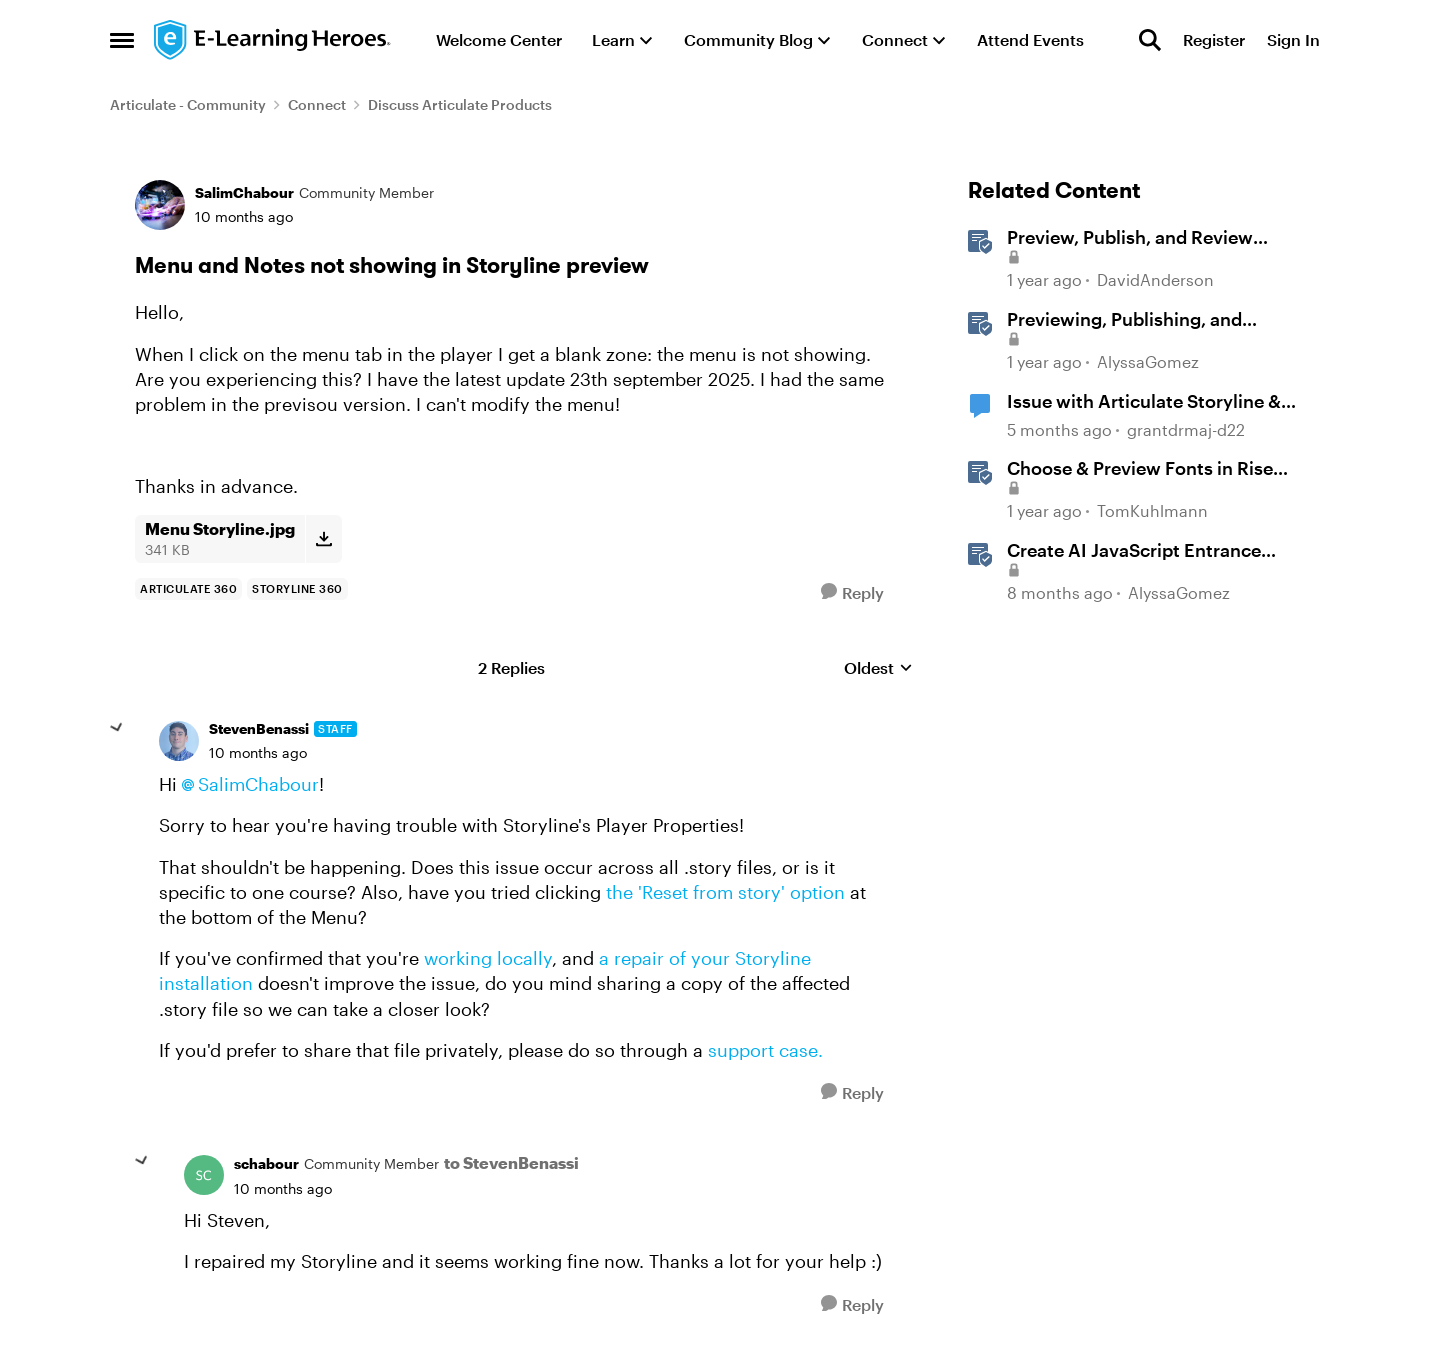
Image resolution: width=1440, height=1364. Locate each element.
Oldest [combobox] (878, 668)
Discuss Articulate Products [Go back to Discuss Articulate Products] (460, 104)
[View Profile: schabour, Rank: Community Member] (204, 1175)
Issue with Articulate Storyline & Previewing (1144, 402)
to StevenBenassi (511, 1162)
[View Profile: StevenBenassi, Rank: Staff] (179, 741)
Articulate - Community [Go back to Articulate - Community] (188, 104)
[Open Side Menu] (122, 40)
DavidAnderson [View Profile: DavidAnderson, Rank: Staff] (1155, 280)
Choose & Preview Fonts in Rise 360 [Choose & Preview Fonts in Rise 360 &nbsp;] (1140, 469)
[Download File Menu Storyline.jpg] (323, 539)
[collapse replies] (117, 728)
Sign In (1293, 39)
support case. (765, 1050)
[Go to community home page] (273, 40)
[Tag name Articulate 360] (188, 589)
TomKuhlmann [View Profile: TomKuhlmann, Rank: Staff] (1152, 510)
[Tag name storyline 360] (297, 589)
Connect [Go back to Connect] (317, 104)
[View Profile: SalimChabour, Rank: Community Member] (160, 205)
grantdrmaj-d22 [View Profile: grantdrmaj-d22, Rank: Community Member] (1186, 429)
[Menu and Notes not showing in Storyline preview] (258, 753)
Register (1214, 39)
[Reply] (852, 592)
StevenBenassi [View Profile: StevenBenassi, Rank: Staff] (259, 728)
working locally (488, 958)
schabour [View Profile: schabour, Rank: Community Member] (266, 1163)
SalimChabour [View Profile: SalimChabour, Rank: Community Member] (244, 192)
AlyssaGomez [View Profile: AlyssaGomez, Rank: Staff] (1148, 361)
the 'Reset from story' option (725, 892)
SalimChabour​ (258, 784)
